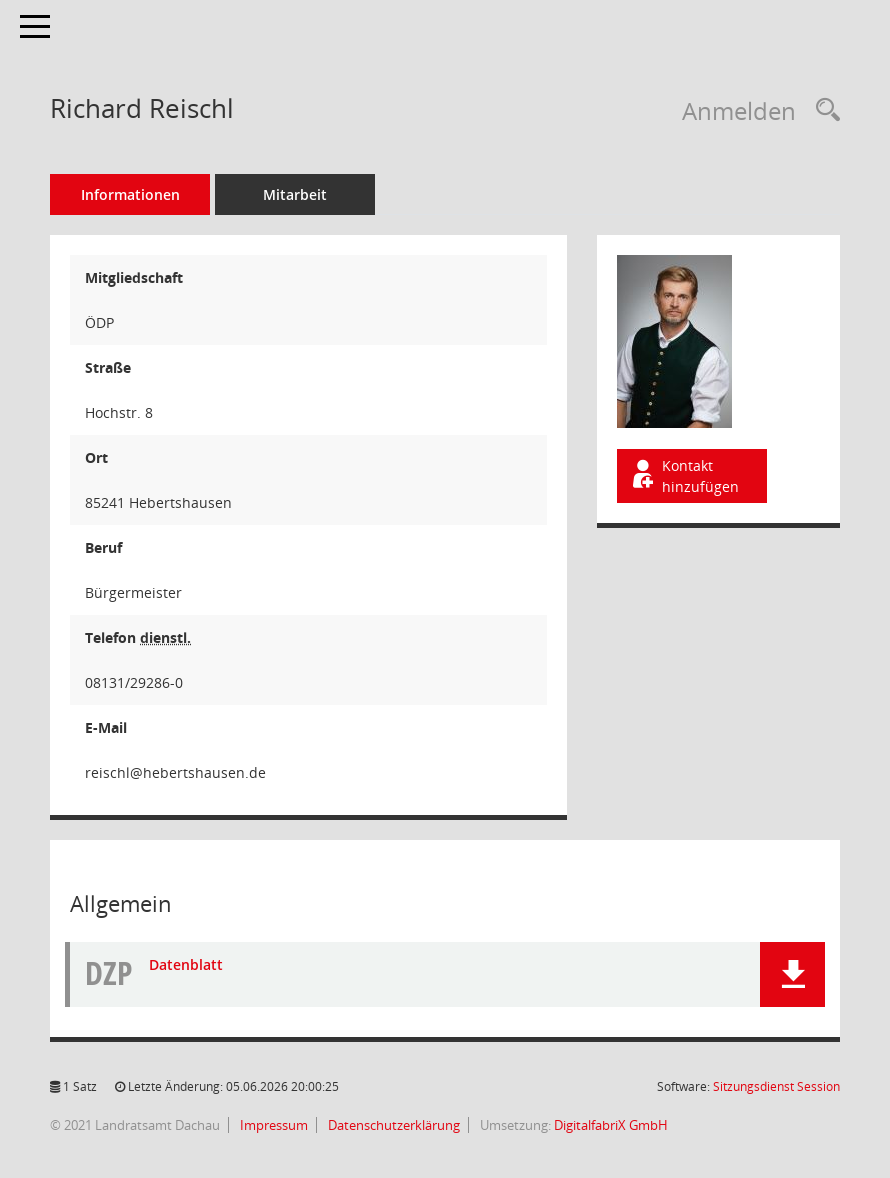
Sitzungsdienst (776, 1086)
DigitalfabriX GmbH (611, 1125)
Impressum (272, 1125)
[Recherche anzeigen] (823, 110)
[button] (792, 974)
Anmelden (739, 110)
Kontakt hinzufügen (684, 476)
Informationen (130, 194)
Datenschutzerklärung (392, 1125)
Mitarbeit (295, 194)
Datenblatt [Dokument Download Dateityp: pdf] (186, 964)
